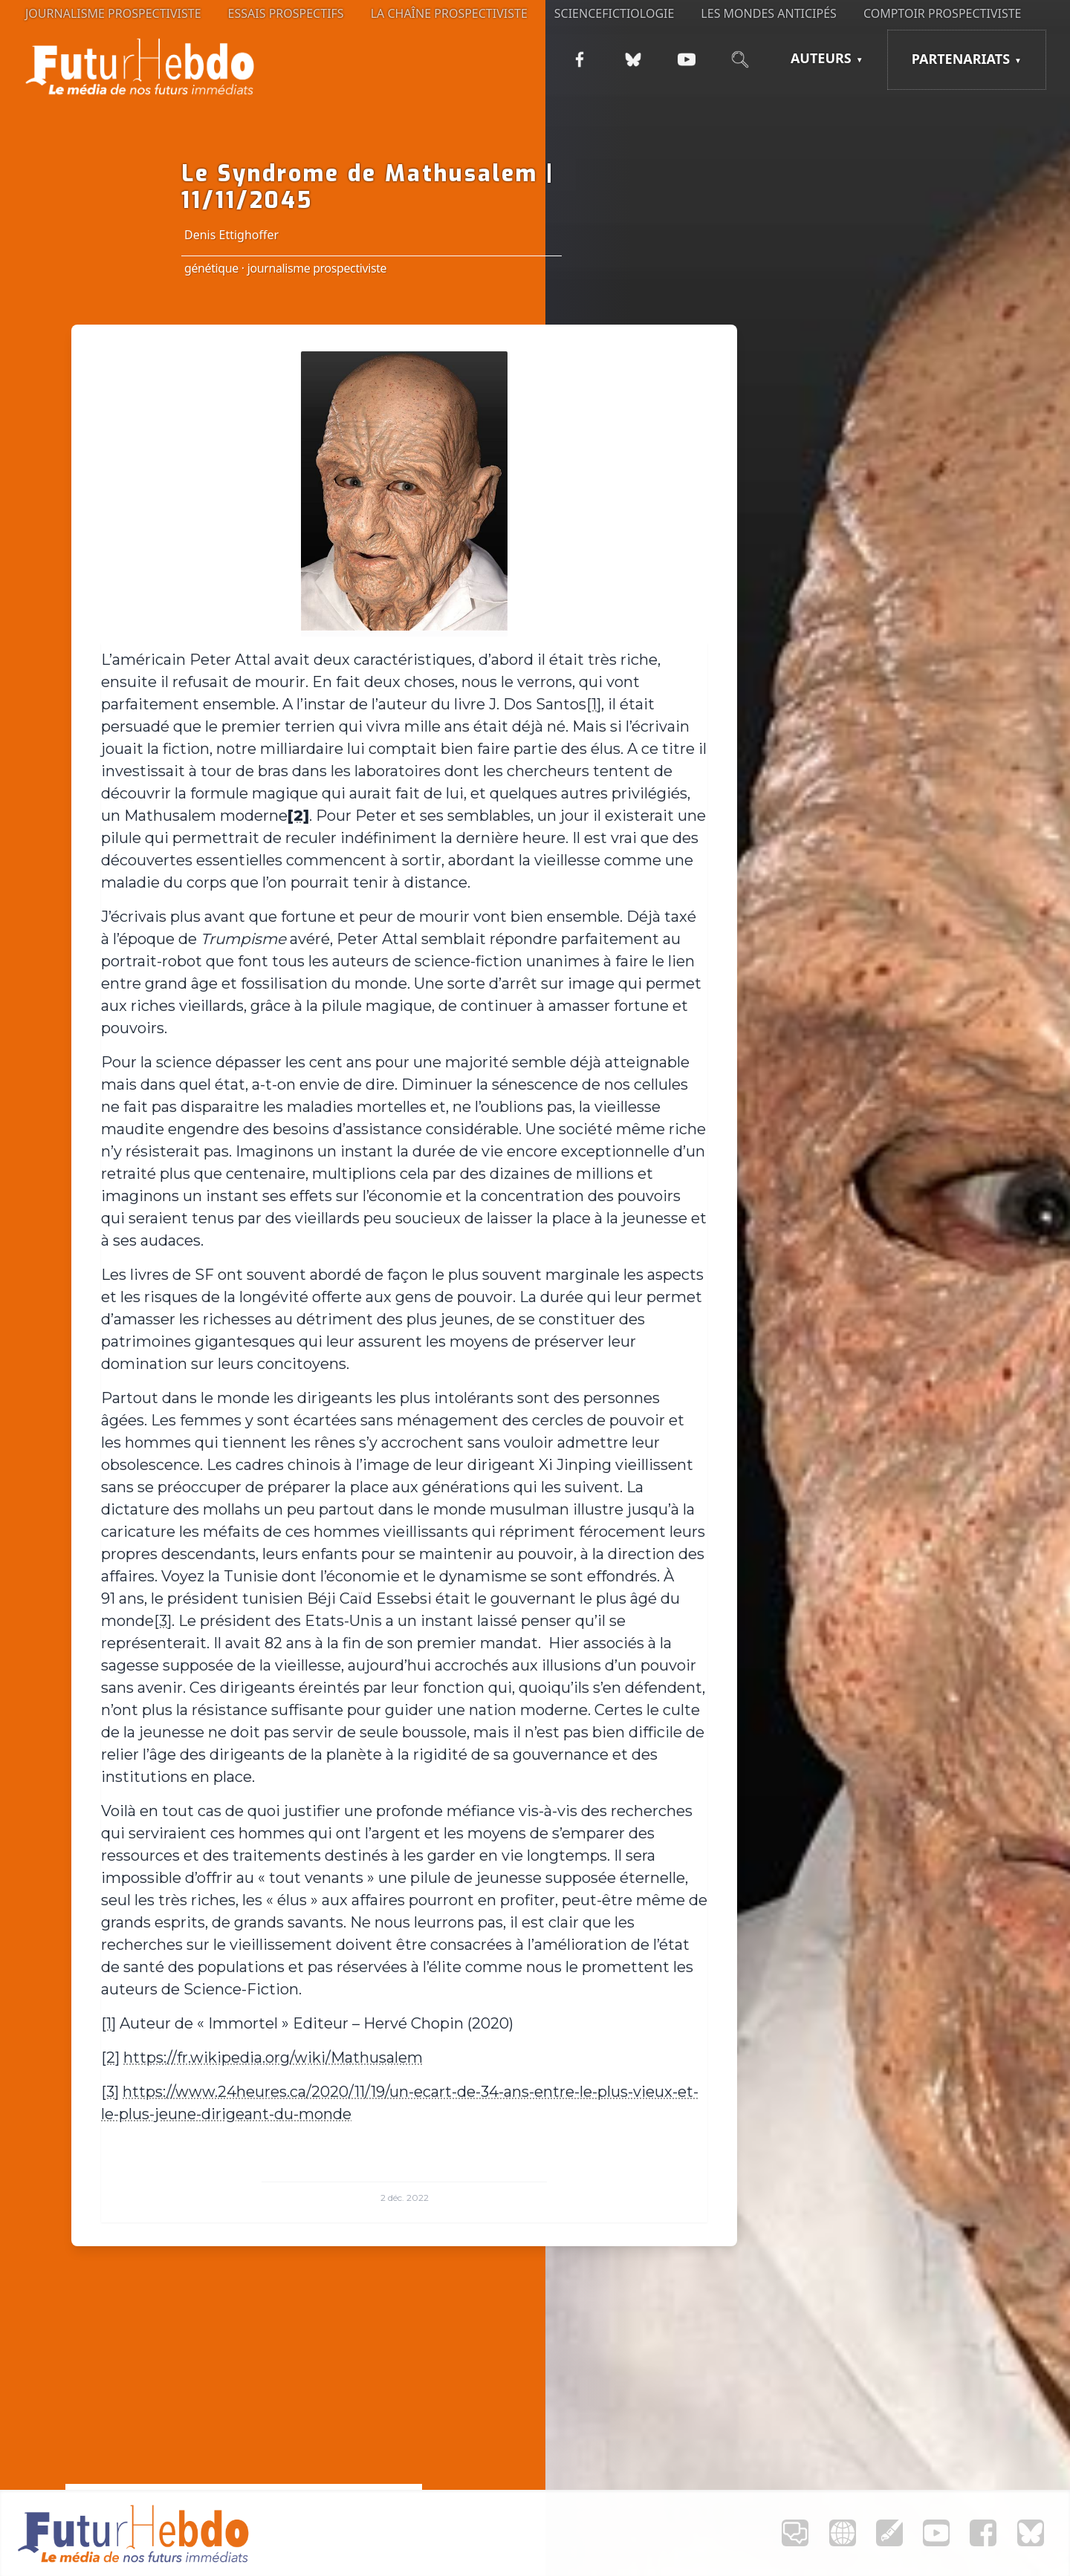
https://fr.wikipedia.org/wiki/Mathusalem (273, 2057)
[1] (593, 704)
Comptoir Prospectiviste (942, 13)
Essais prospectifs (286, 13)
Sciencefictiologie (614, 13)
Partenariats (961, 59)
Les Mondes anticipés (769, 13)
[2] (110, 2057)
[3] (163, 1621)
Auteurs (821, 58)
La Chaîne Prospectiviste (449, 13)
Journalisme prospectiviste (113, 13)
